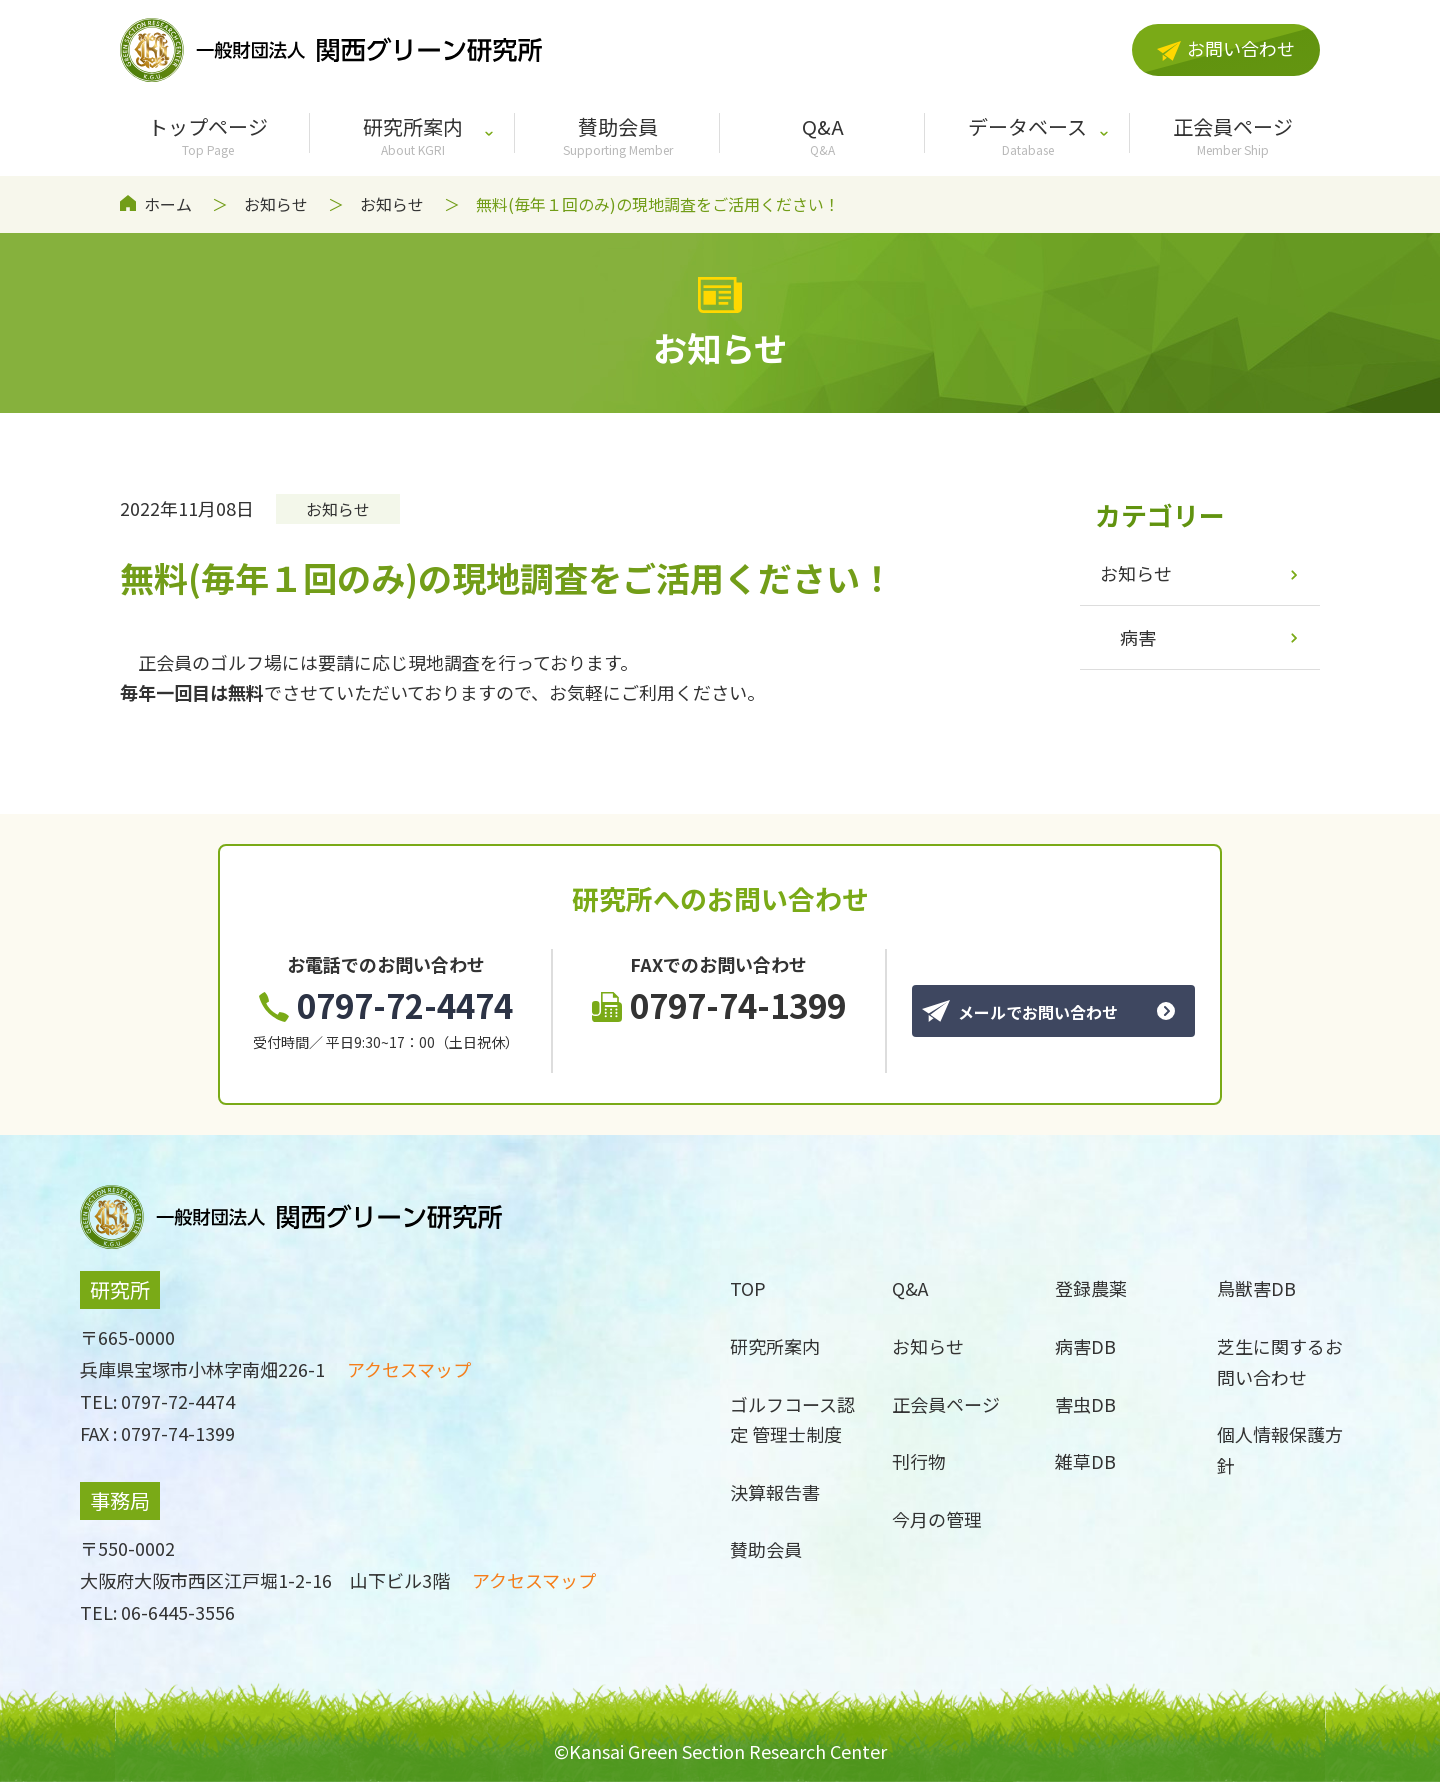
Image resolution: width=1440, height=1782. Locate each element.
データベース (1027, 135)
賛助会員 (617, 135)
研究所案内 (412, 135)
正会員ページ (1232, 135)
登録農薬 (1091, 1288)
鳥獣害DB (1256, 1288)
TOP (748, 1288)
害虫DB (1085, 1404)
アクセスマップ (409, 1369)
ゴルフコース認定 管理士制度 (792, 1419)
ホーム (168, 204)
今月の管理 (937, 1519)
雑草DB (1085, 1461)
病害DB (1085, 1346)
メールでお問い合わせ (1020, 1012)
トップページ (207, 135)
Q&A (822, 135)
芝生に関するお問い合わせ (1280, 1361)
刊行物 (919, 1461)
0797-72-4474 (386, 1005)
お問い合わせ (1226, 48)
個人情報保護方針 (1280, 1449)
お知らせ (276, 204)
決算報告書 (775, 1492)
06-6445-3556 (178, 1612)
